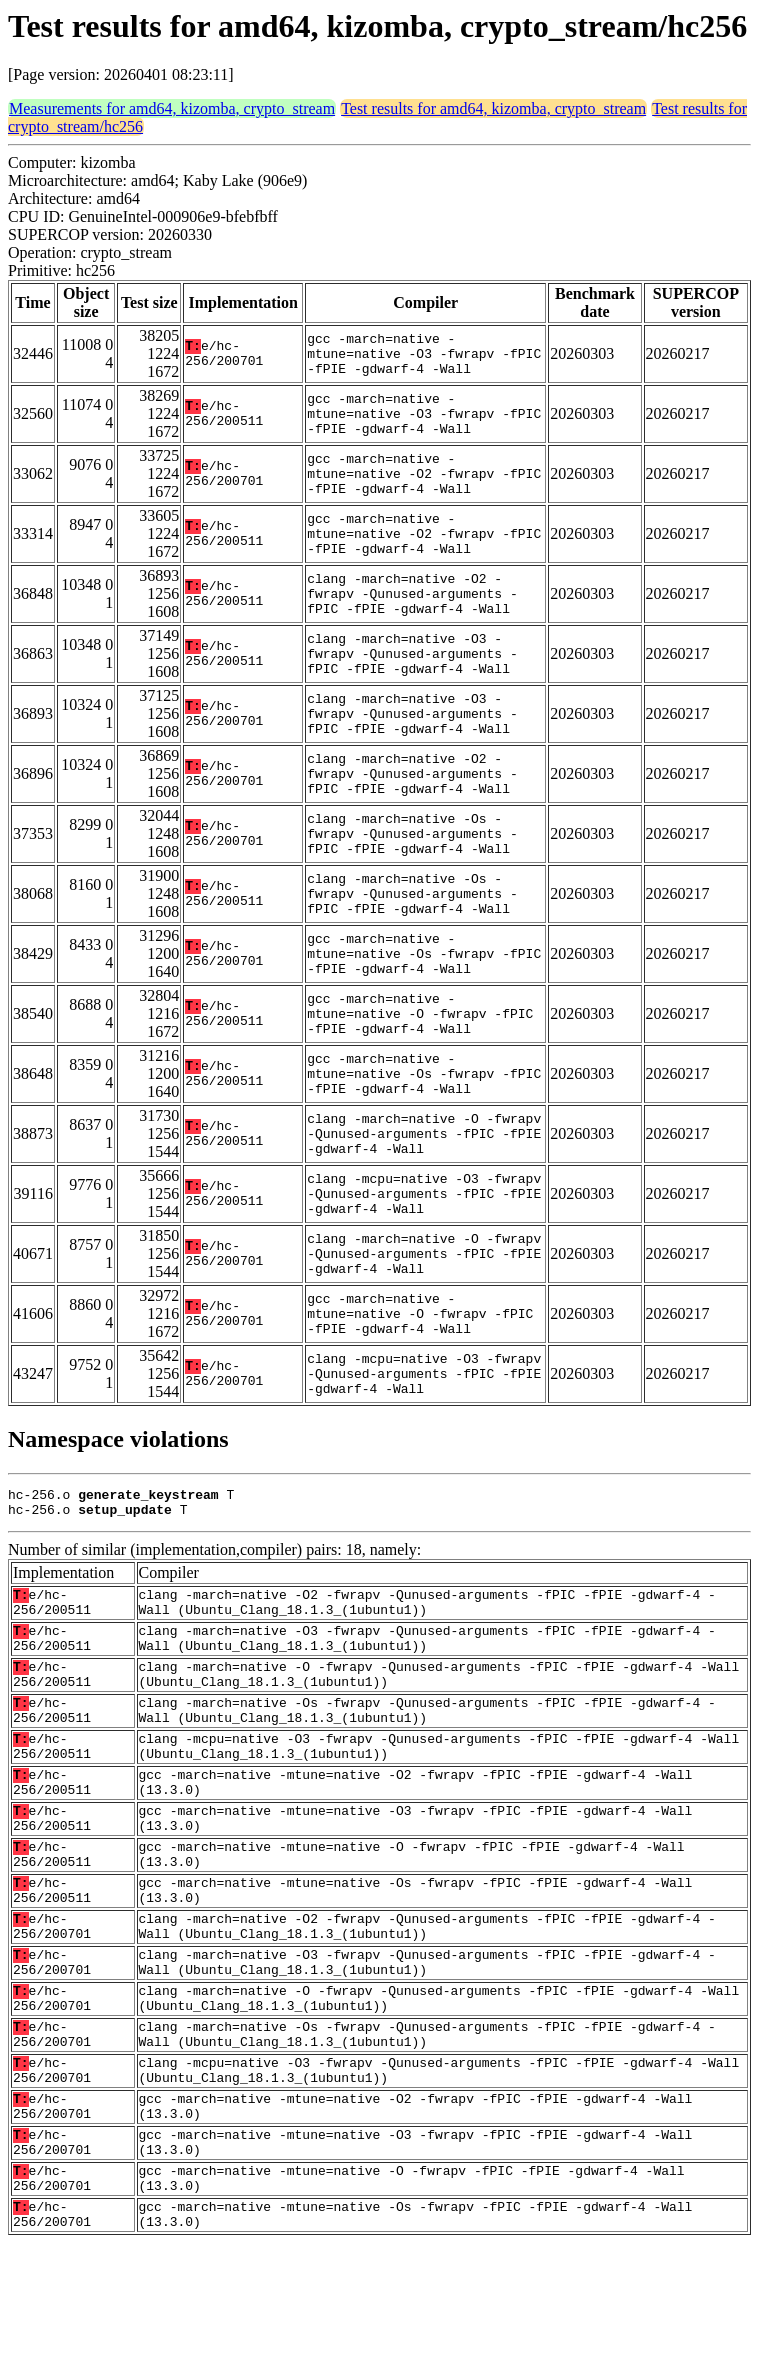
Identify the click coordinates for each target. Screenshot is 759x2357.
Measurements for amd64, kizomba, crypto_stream (172, 108)
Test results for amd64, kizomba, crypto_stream (493, 108)
